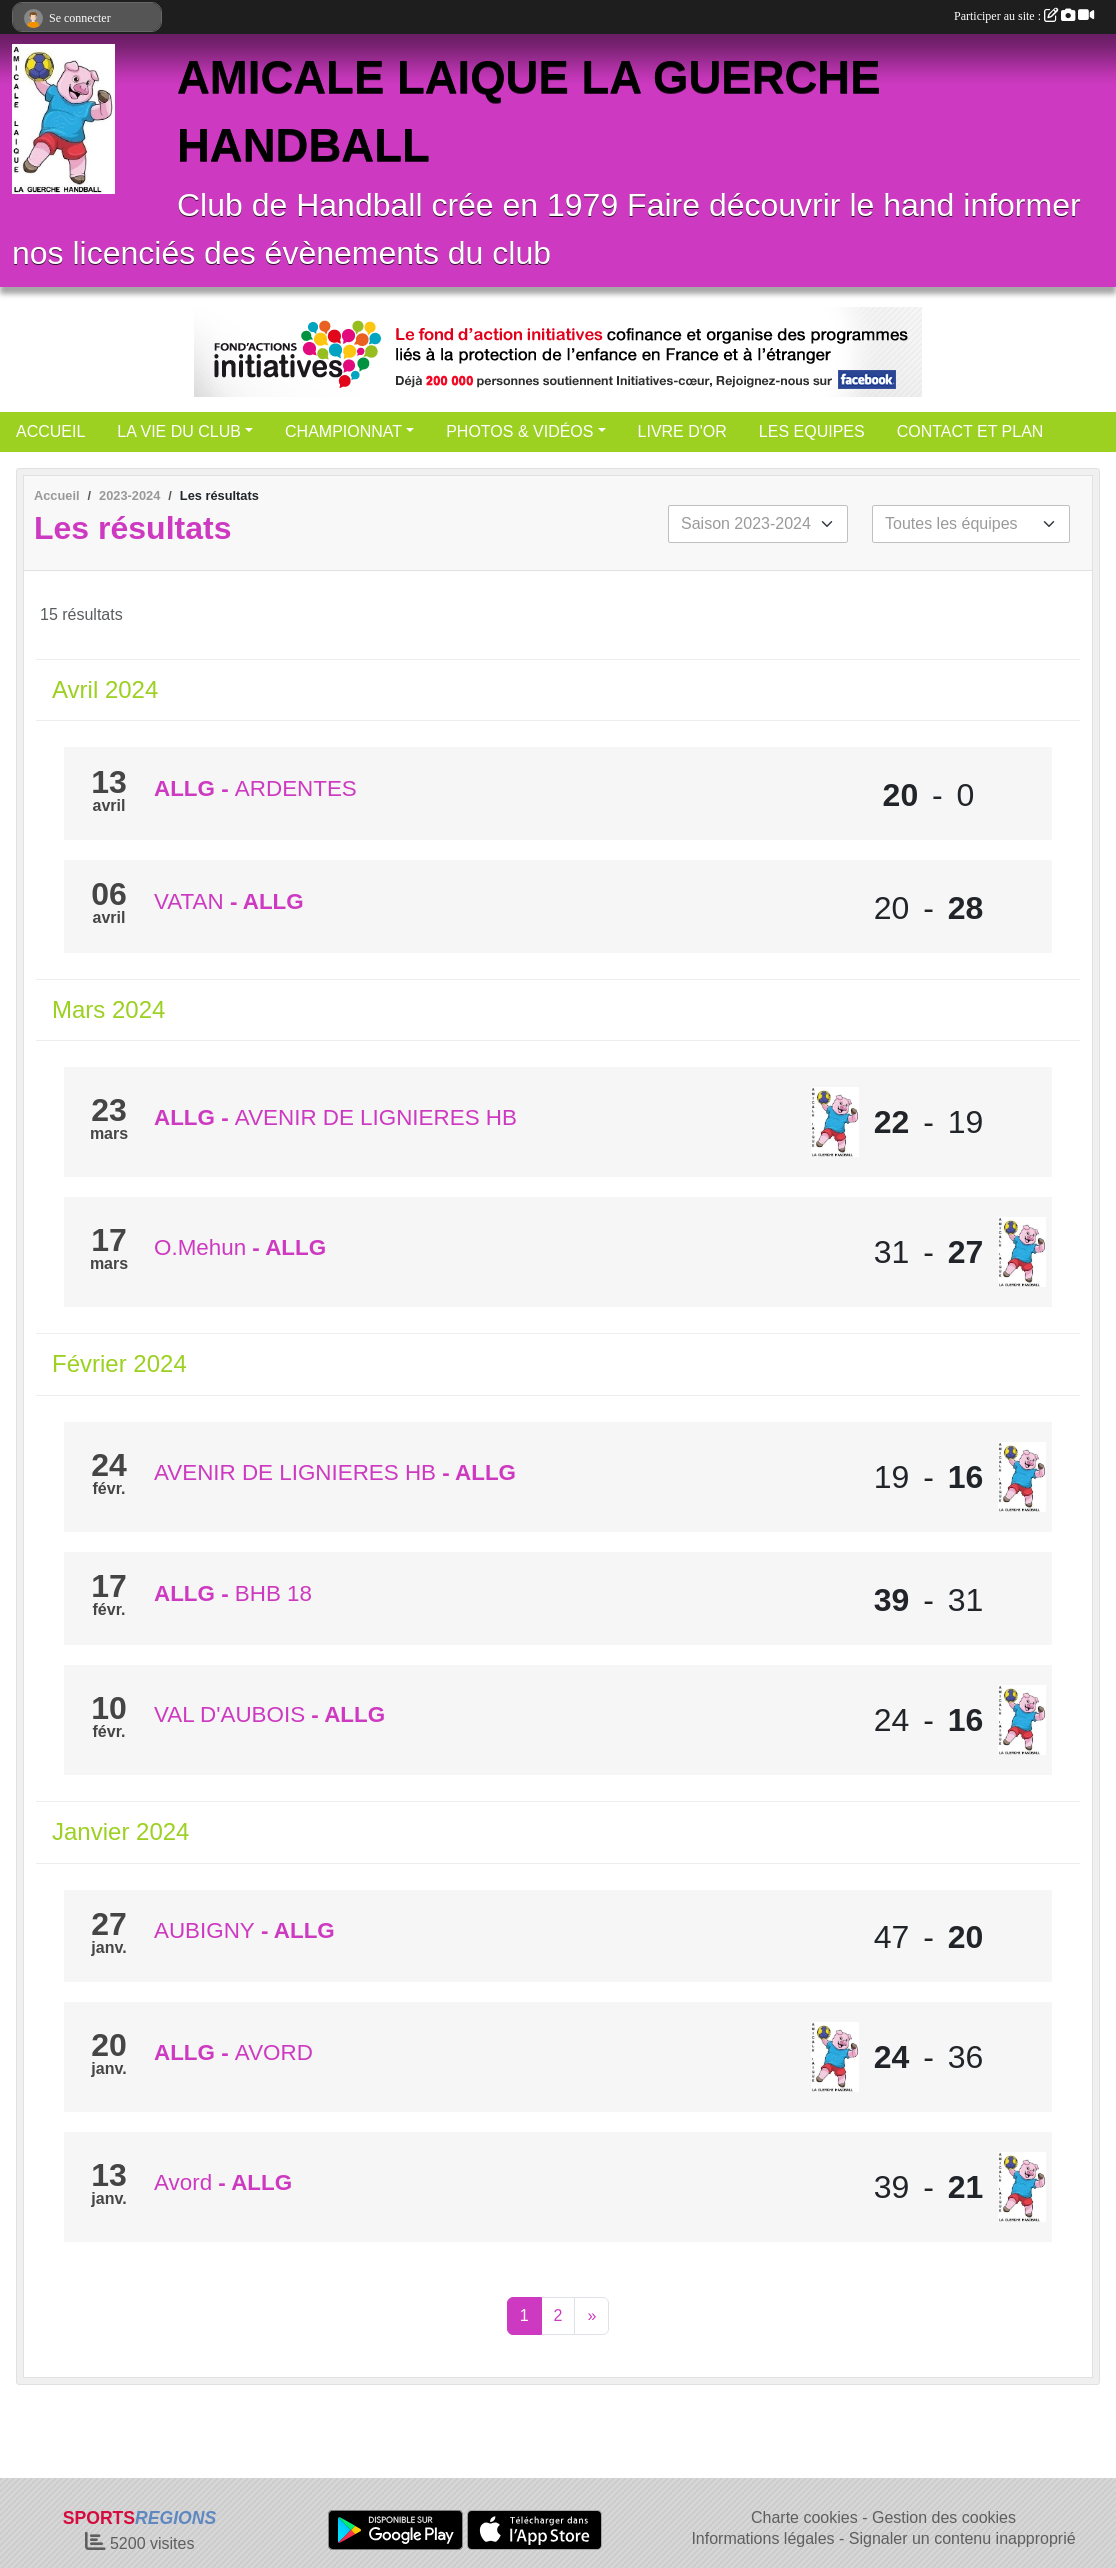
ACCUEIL (50, 431)
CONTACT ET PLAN (970, 431)
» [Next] (591, 2315)
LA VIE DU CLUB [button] (179, 431)
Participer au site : (1024, 16)
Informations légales (762, 2538)
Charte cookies (804, 2517)
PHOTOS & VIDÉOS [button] (519, 431)
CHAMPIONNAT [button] (343, 431)
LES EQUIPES (812, 431)
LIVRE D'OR (682, 431)
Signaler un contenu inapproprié (962, 2538)
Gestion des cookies (944, 2517)
